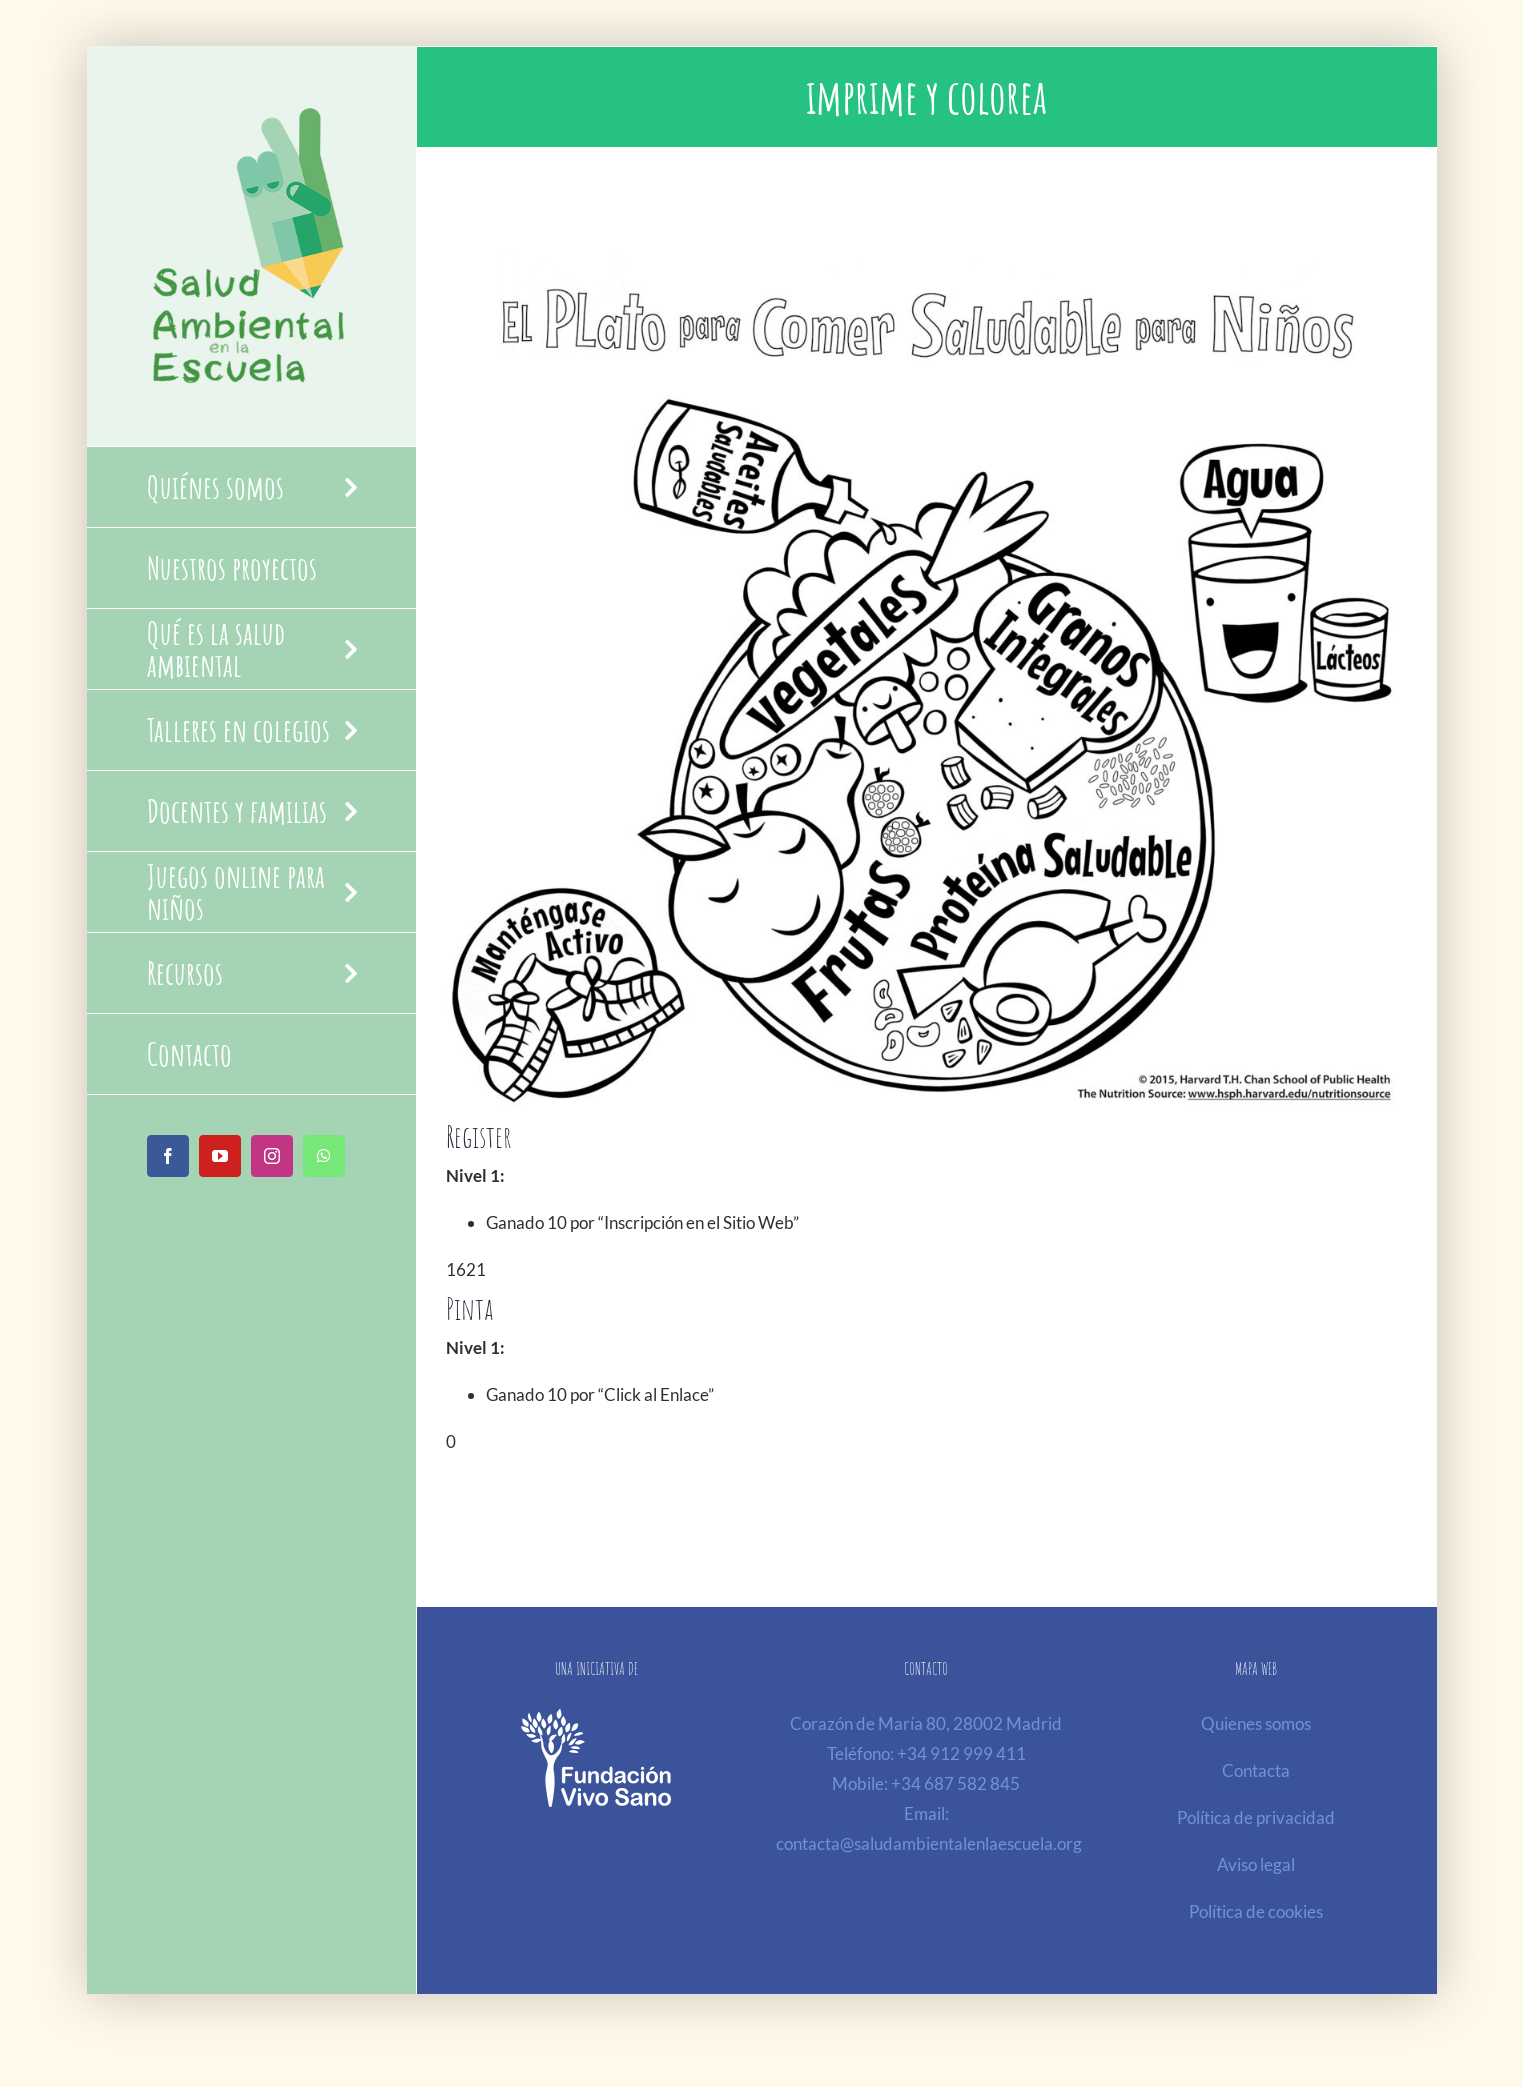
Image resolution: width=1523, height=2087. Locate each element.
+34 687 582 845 (955, 1783)
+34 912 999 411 (961, 1753)
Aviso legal (1256, 1864)
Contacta (1256, 1770)
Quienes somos (1256, 1723)
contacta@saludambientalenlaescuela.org (929, 1843)
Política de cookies (1256, 1911)
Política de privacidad (1256, 1817)
